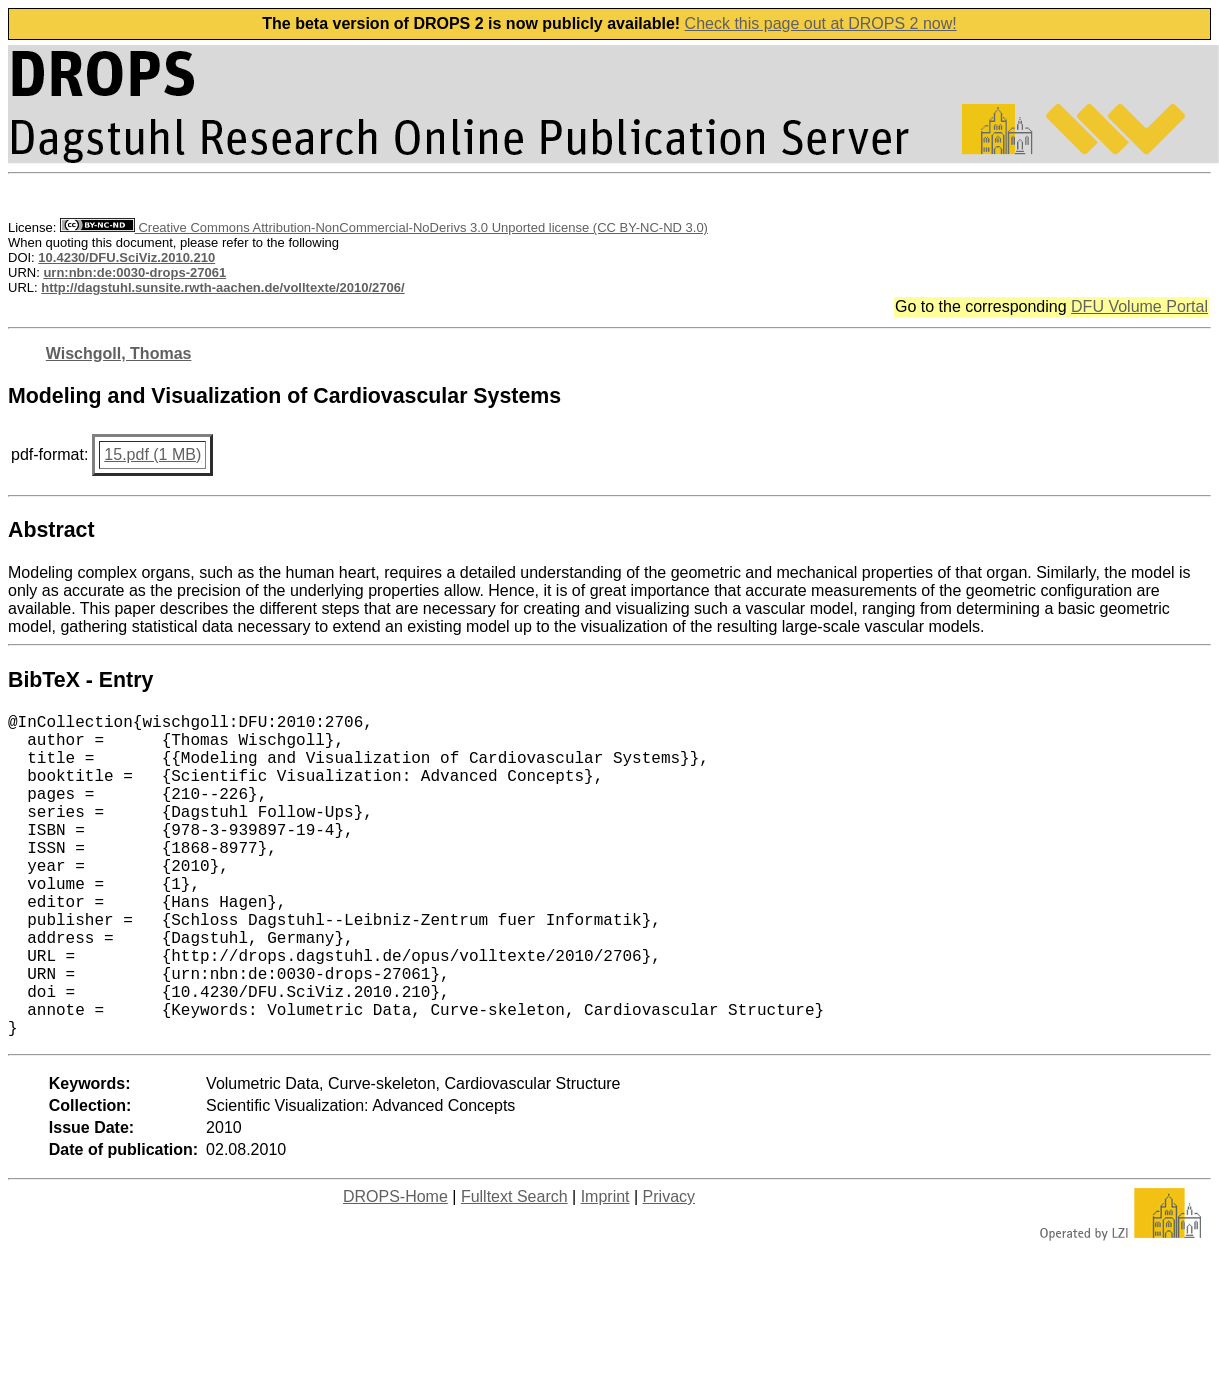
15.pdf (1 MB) (152, 454)
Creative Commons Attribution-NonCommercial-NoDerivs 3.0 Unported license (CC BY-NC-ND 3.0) (384, 227)
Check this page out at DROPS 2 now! (821, 23)
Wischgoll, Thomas (119, 353)
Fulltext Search (514, 1268)
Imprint (605, 1268)
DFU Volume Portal (1139, 306)
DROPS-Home (395, 1268)
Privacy (669, 1268)
